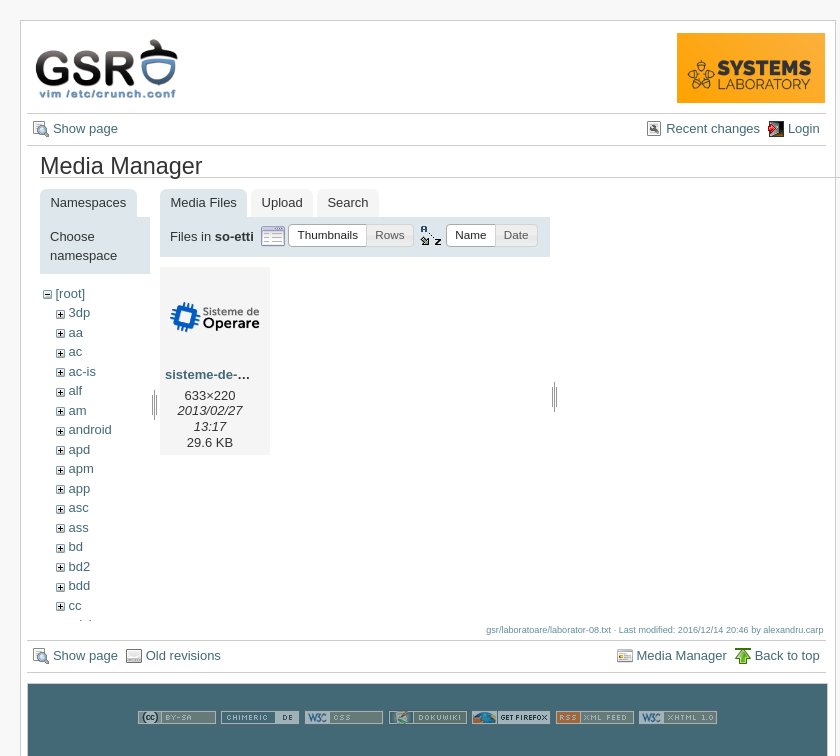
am (77, 410)
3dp (79, 312)
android (89, 429)
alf (75, 390)
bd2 (79, 566)
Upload (282, 202)
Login (804, 128)
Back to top (787, 665)
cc (74, 605)
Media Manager (682, 665)
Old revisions (183, 665)
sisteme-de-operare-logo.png (254, 374)
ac (75, 351)
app (79, 488)
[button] (327, 235)
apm (80, 468)
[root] (70, 293)
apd (79, 449)
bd (75, 546)
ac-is (81, 371)
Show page (85, 128)
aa (75, 332)
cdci (79, 624)
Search (347, 202)
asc (78, 507)
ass (78, 527)
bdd (79, 585)
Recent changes (713, 128)
